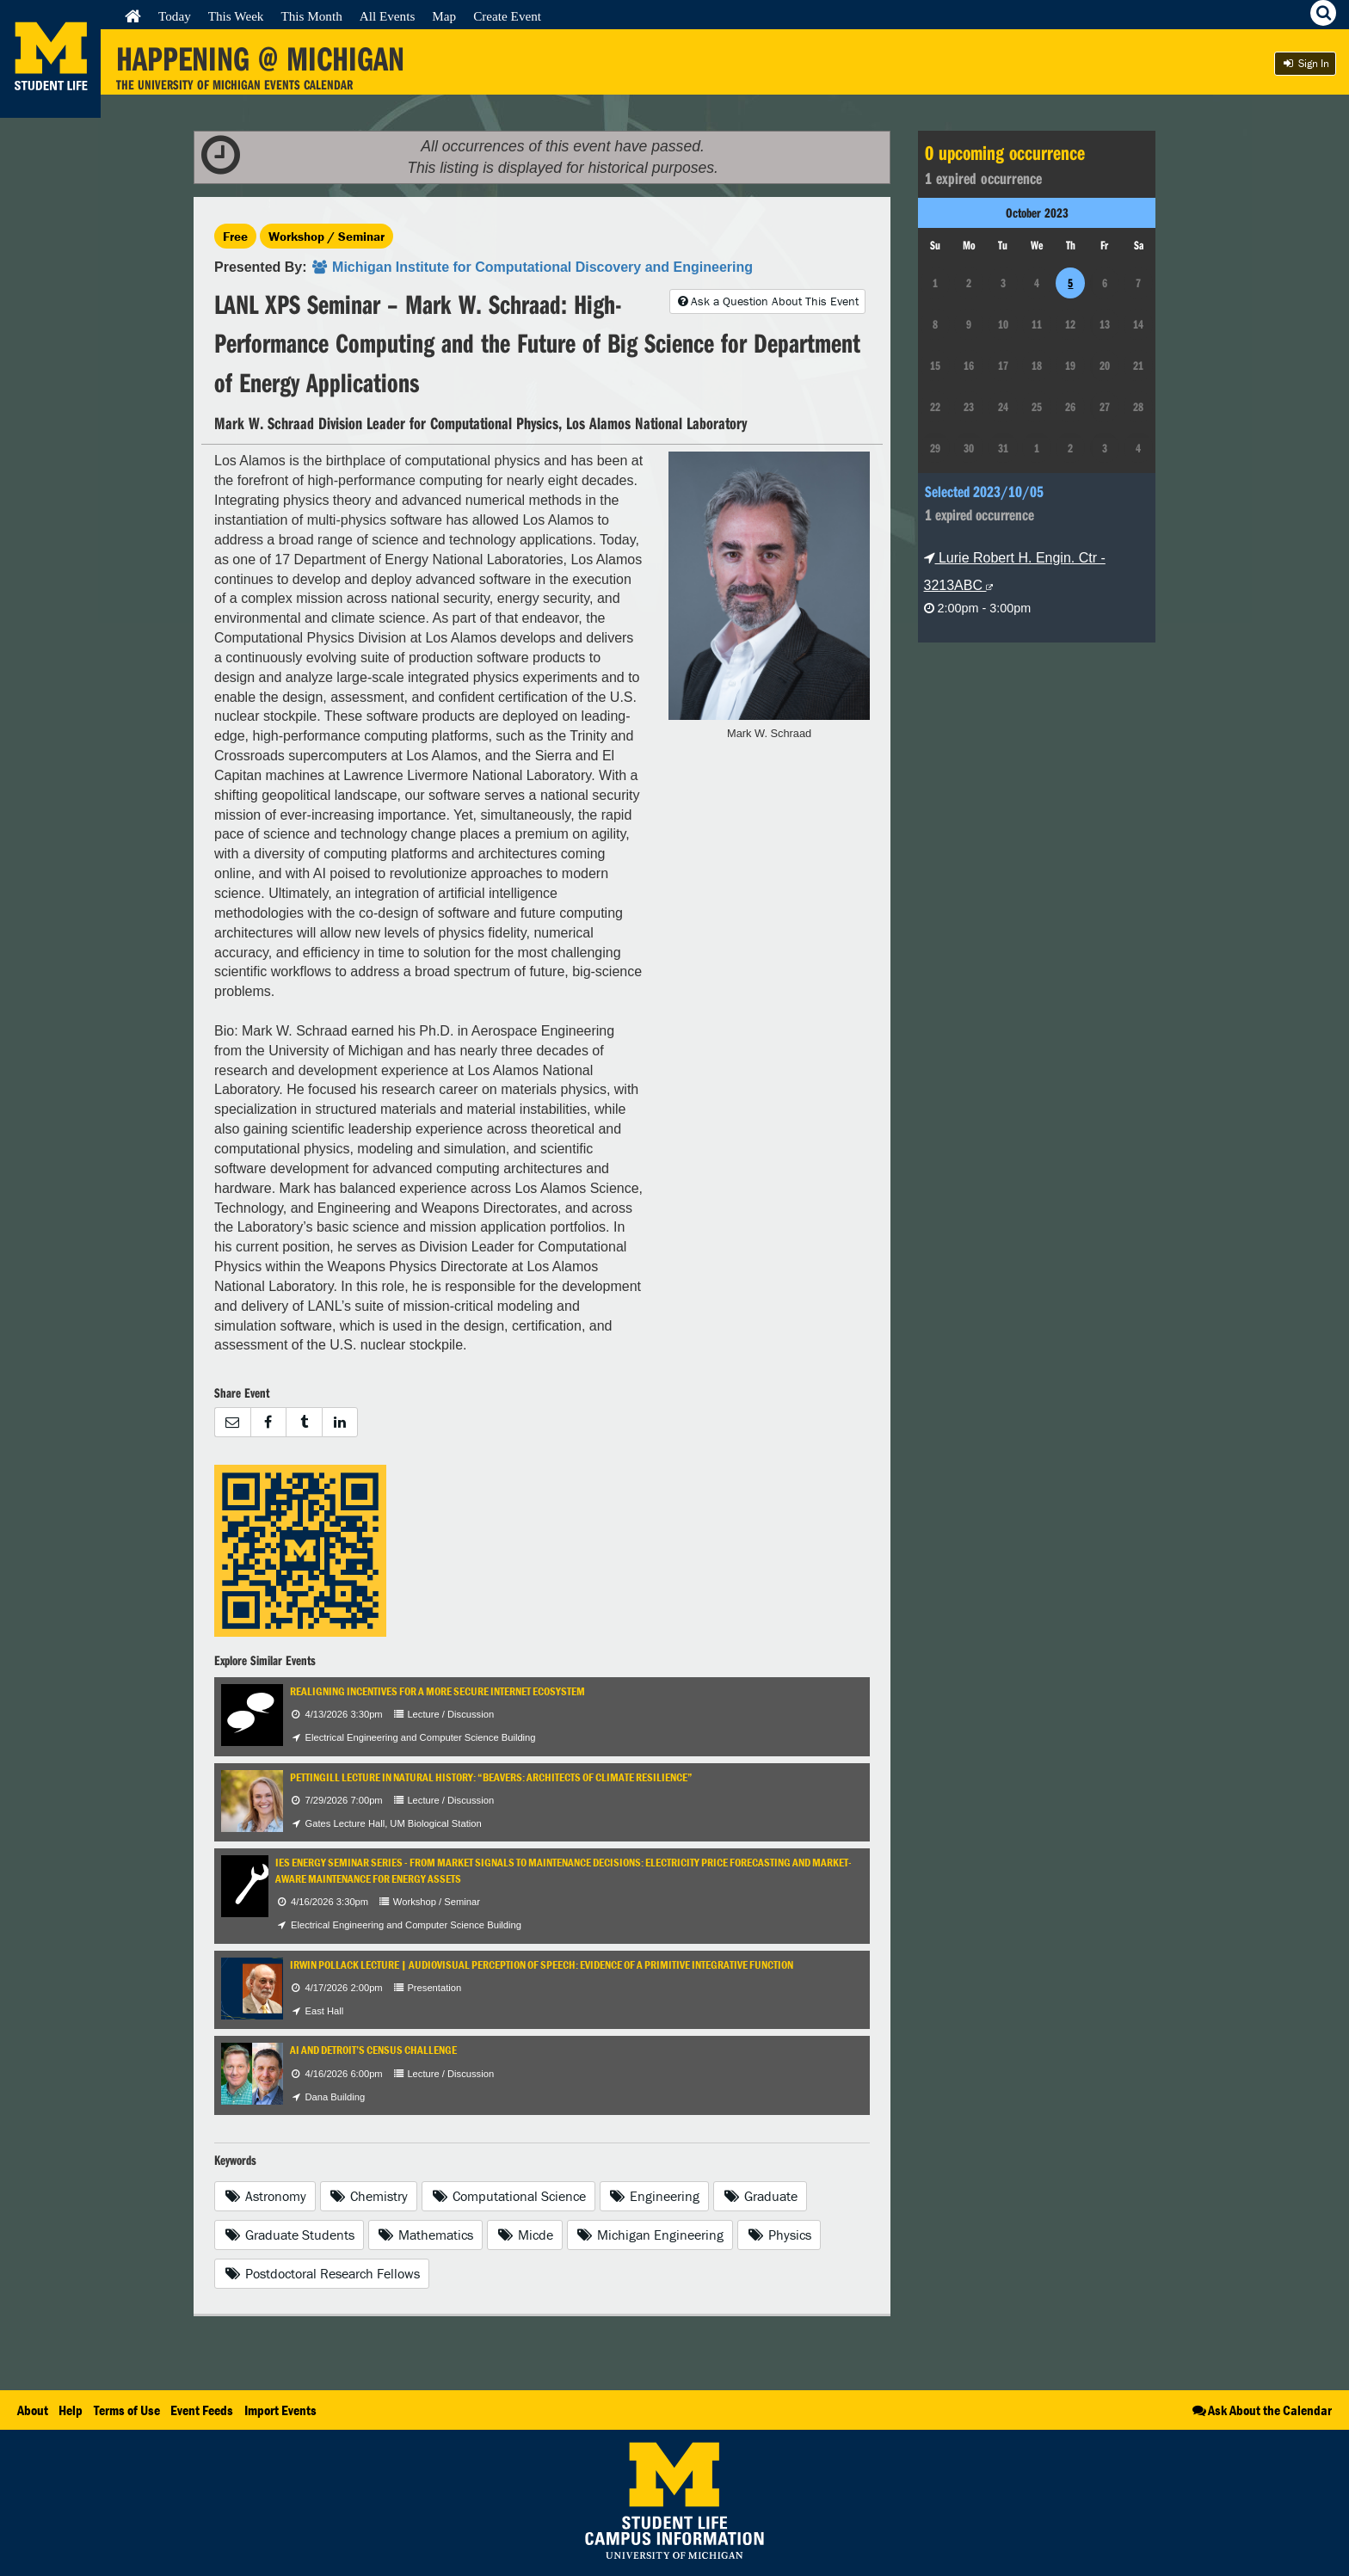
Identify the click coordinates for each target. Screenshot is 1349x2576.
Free (235, 236)
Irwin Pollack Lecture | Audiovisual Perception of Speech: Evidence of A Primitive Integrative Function (541, 1965)
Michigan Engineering (650, 2234)
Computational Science (508, 2195)
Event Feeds (201, 2410)
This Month (311, 16)
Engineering (654, 2195)
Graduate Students (289, 2234)
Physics (779, 2234)
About (32, 2410)
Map (444, 16)
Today (174, 16)
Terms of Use (127, 2410)
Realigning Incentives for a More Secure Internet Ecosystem (437, 1691)
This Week (236, 16)
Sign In (1305, 63)
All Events (388, 16)
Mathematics (426, 2234)
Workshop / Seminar (326, 236)
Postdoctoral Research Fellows (322, 2273)
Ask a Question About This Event (767, 301)
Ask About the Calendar (1261, 2410)
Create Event (507, 16)
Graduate (760, 2195)
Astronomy (265, 2195)
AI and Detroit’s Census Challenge (373, 2050)
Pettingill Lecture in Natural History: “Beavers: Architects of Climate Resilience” (491, 1777)
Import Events (280, 2410)
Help (71, 2410)
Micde (524, 2234)
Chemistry (369, 2195)
